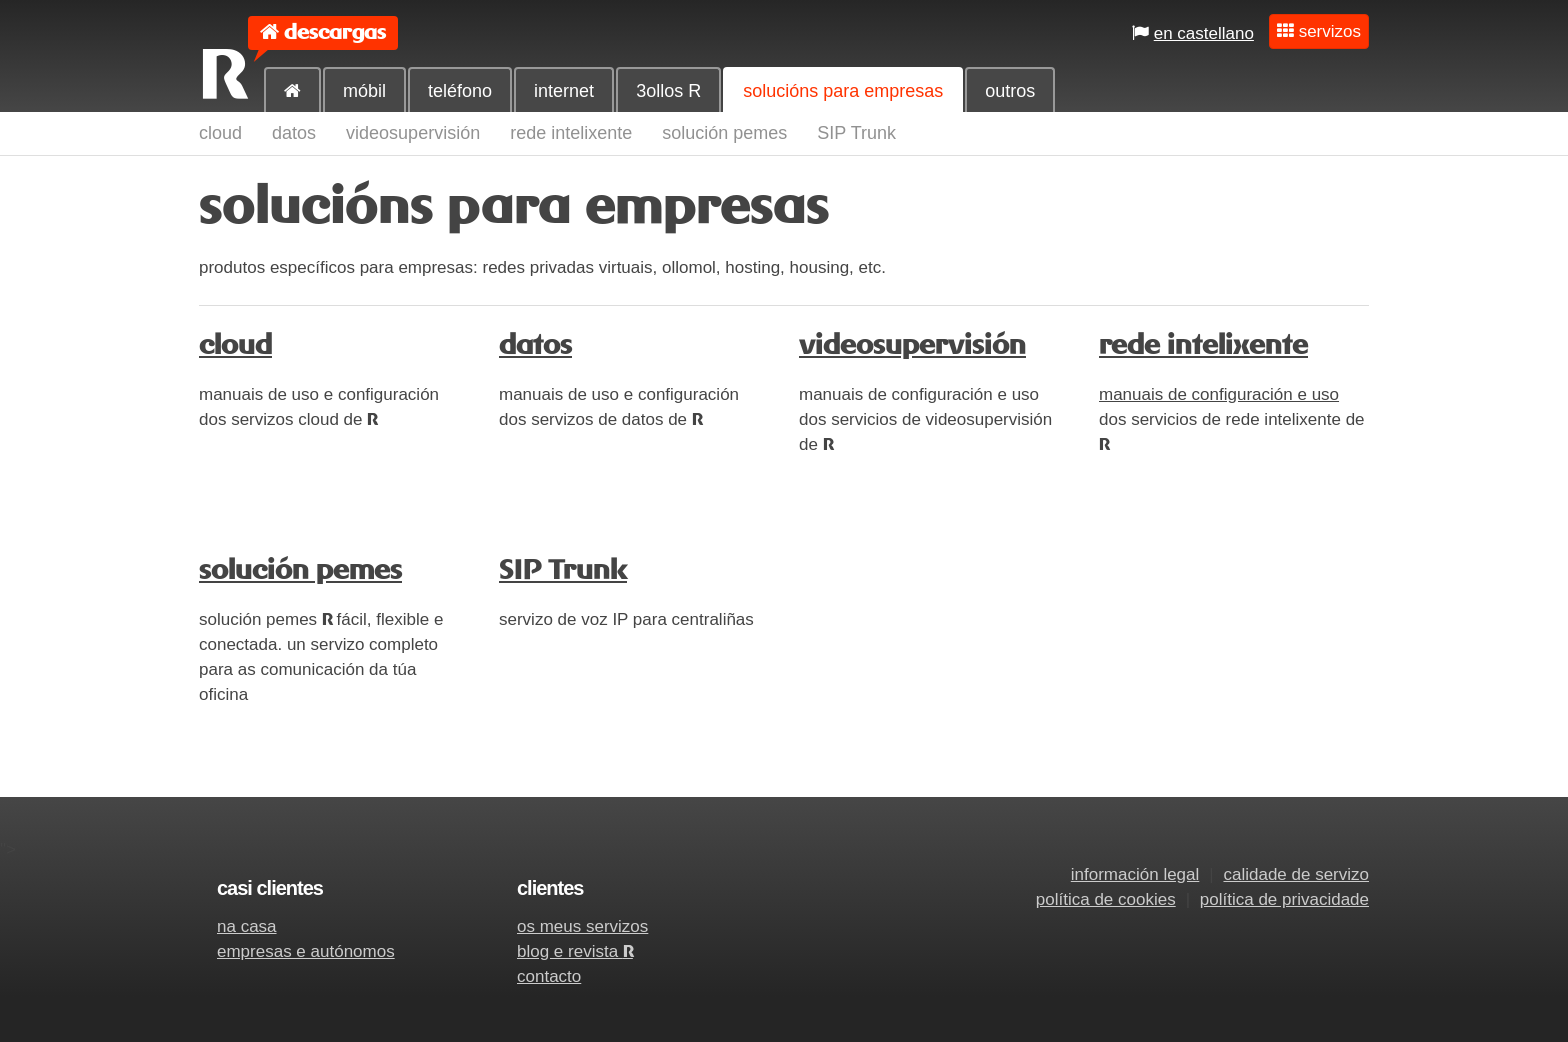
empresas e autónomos (306, 951)
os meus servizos (582, 926)
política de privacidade (1284, 899)
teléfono (460, 91)
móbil (364, 91)
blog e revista (575, 951)
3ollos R (668, 91)
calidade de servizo (1296, 874)
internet (564, 91)
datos (294, 133)
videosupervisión (413, 133)
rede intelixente (571, 133)
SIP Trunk (856, 133)
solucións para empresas (843, 91)
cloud (220, 133)
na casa (247, 926)
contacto (549, 976)
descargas (335, 32)
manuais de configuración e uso (1219, 394)
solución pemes (724, 133)
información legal (1135, 874)
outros (1010, 91)
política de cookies (1106, 899)
